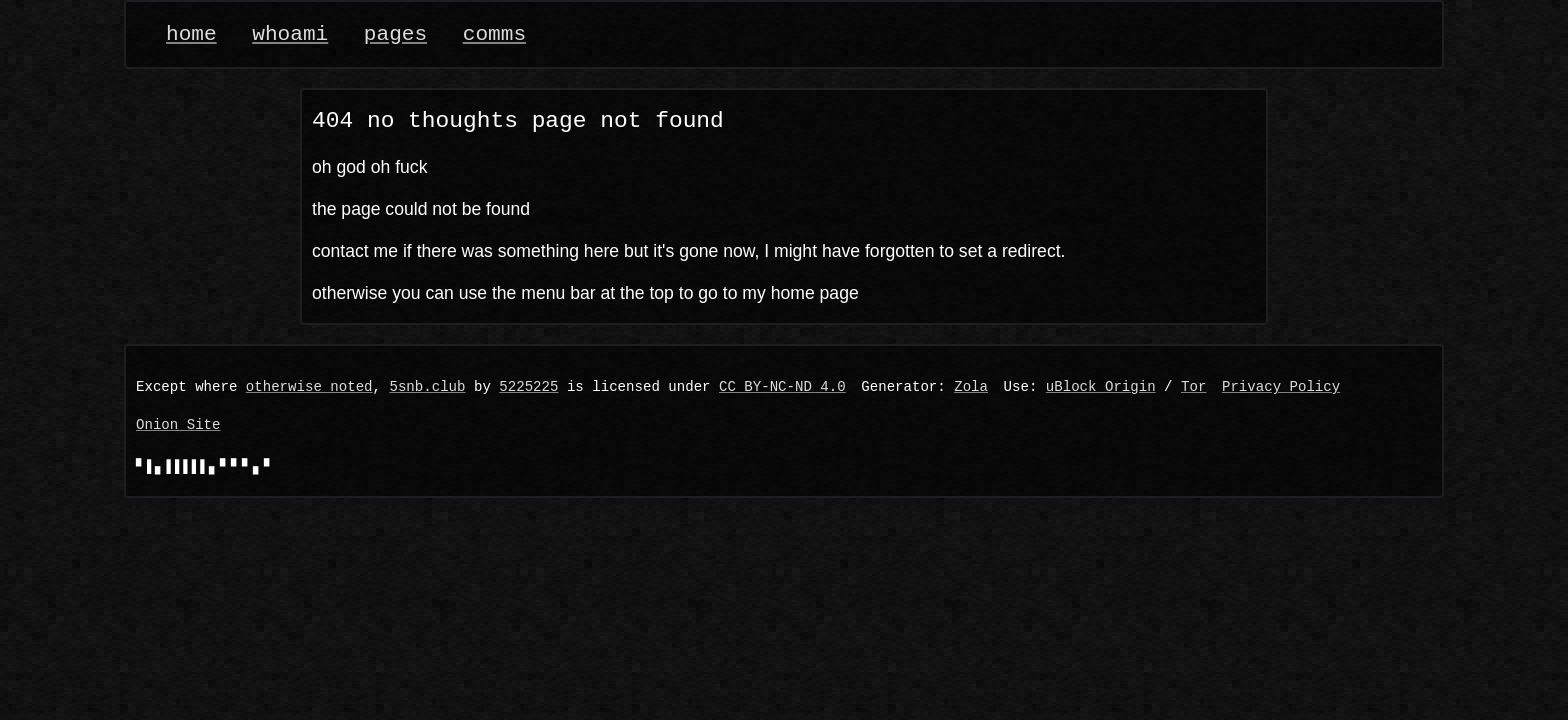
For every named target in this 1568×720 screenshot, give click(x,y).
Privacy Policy (1281, 387)
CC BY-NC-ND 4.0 (782, 387)
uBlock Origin (1101, 387)
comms (494, 34)
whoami (290, 34)
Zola (971, 387)
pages (395, 34)
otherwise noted (309, 387)
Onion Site (178, 425)
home (191, 34)
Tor (1193, 387)
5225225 (528, 387)
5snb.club (427, 387)
